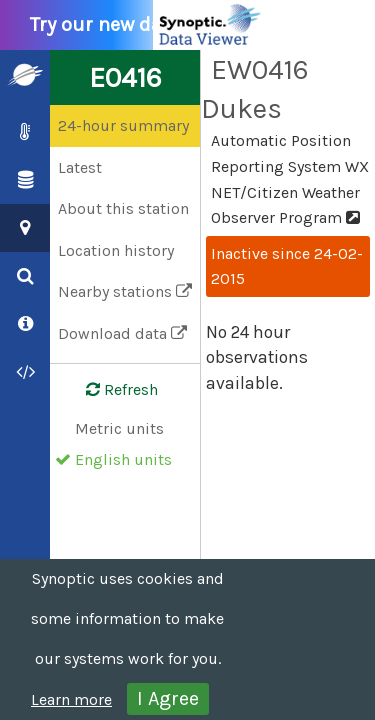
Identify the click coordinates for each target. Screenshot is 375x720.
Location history (116, 250)
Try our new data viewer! (152, 25)
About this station (123, 208)
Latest (80, 167)
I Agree (168, 698)
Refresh (110, 390)
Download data (122, 333)
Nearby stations (125, 291)
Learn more (71, 699)
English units (123, 459)
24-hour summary (123, 125)
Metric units (119, 428)
